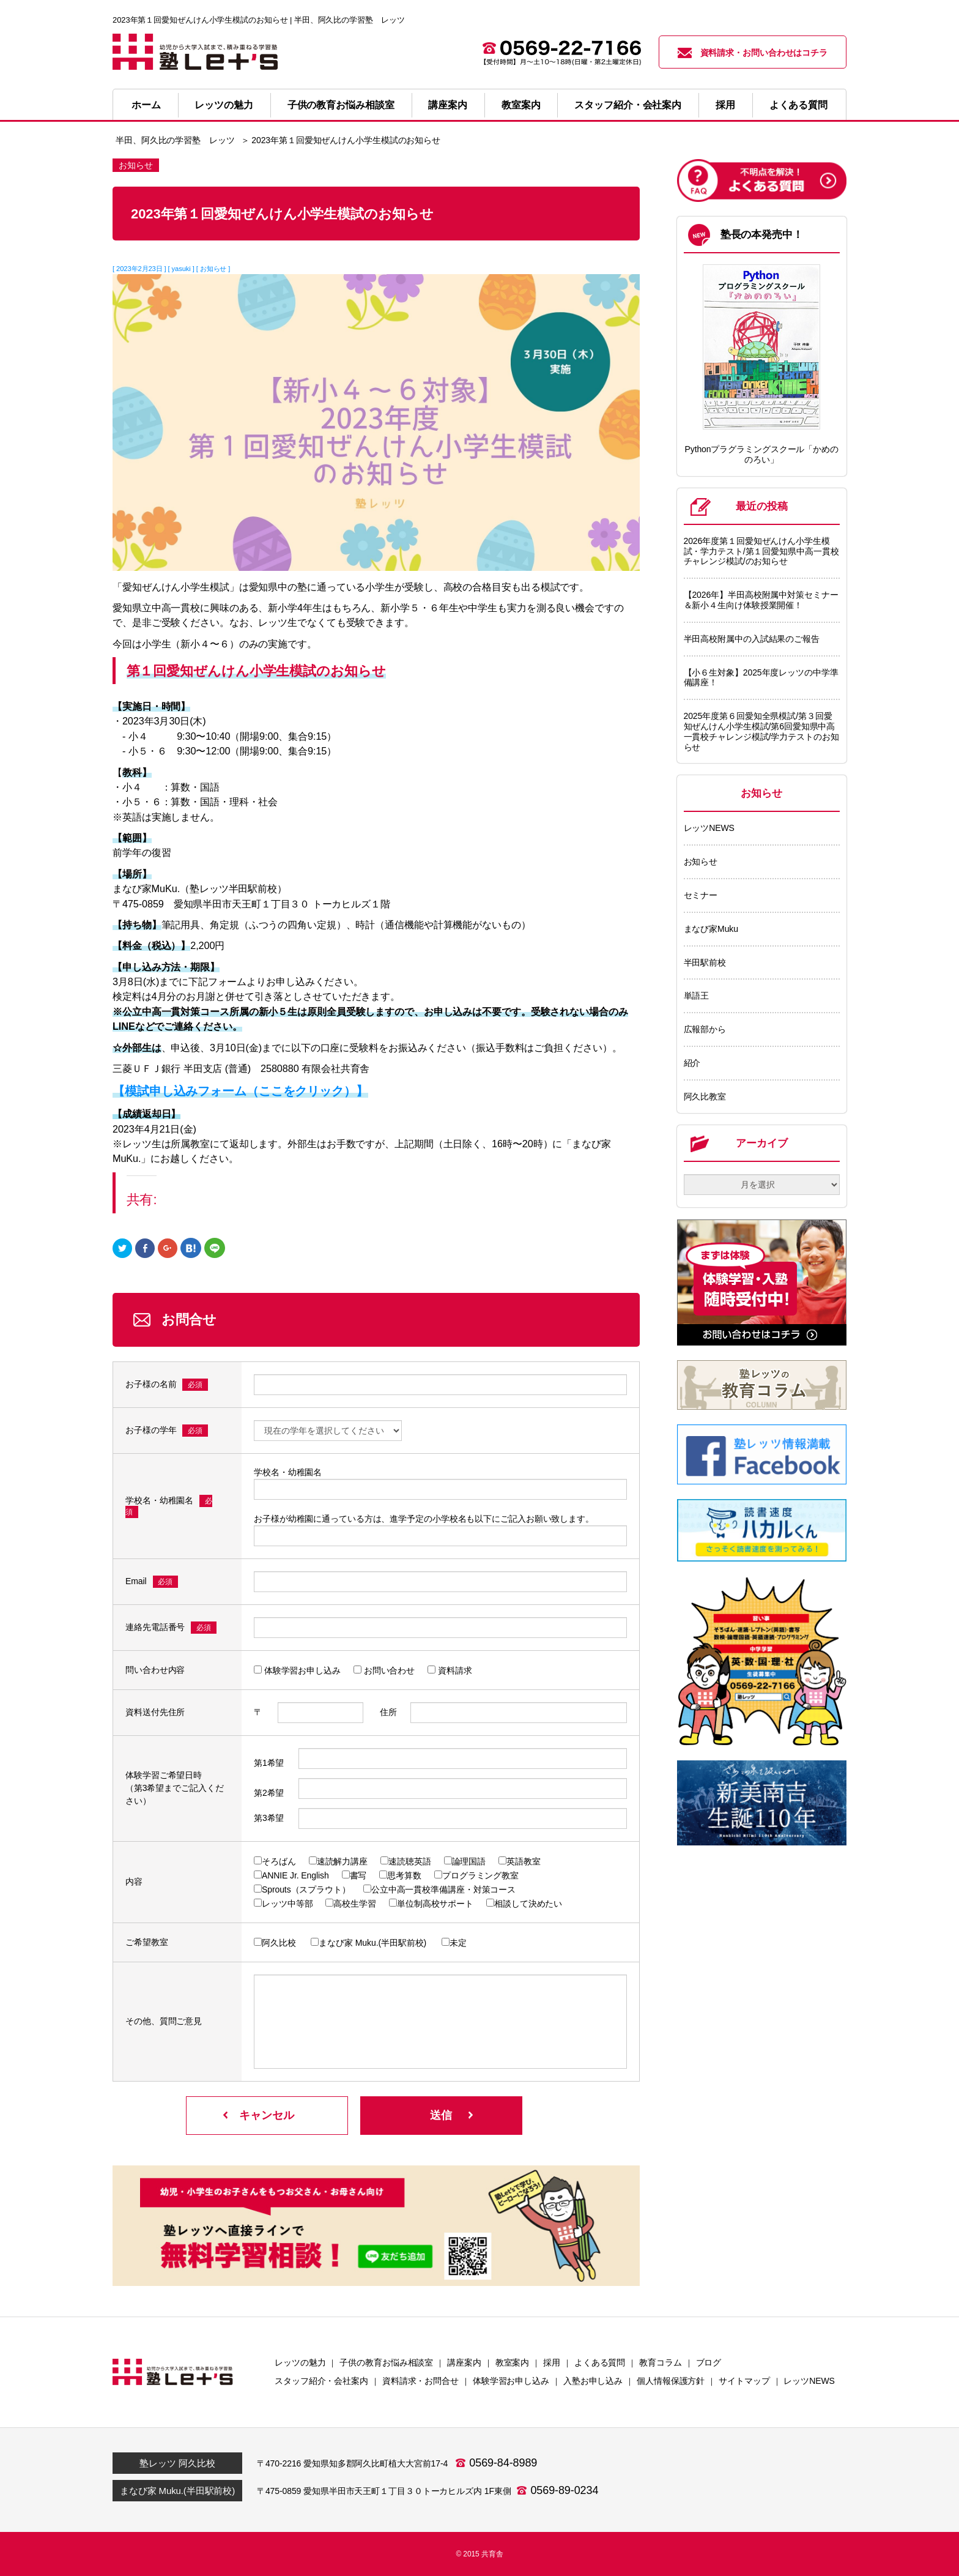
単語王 (696, 995)
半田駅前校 (705, 962)
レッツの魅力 (223, 105)
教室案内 (521, 105)
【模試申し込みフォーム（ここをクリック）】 (240, 1091)
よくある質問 (798, 105)
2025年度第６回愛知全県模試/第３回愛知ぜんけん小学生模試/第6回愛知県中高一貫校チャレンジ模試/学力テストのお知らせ (761, 731)
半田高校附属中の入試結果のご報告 (752, 639)
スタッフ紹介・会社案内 (627, 105)
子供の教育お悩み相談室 (340, 105)
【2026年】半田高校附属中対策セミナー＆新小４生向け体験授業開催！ (761, 600)
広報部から (705, 1029)
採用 (725, 105)
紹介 (692, 1063)
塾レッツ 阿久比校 (177, 2463)
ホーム (146, 105)
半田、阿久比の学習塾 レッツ (175, 140)
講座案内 (447, 105)
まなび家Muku (711, 929)
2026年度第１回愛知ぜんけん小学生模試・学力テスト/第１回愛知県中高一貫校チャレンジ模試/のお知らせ (761, 551)
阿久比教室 (705, 1096)
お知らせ (701, 861)
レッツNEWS (709, 828)
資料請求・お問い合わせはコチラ (753, 53)
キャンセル (266, 2115)
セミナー (701, 895)
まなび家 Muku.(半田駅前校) (177, 2490)
